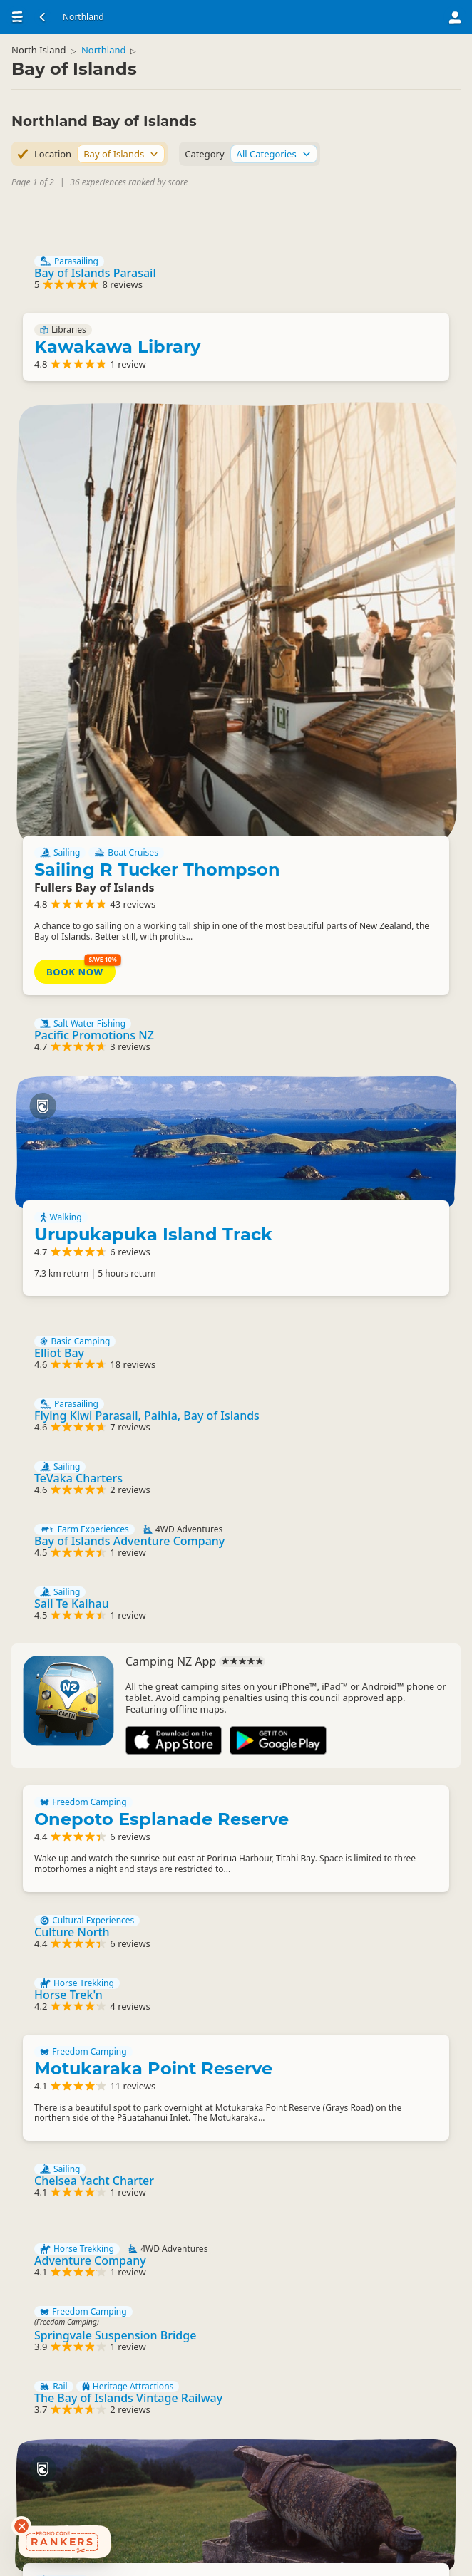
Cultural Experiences (98, 1613)
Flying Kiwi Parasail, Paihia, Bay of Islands (158, 1074)
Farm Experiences (95, 1199)
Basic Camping (86, 994)
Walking (323, 792)
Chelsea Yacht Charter (105, 1891)
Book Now (337, 611)
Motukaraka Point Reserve (165, 1772)
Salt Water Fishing (94, 674)
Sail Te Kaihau (83, 1279)
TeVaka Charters (90, 1143)
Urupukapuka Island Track (358, 817)
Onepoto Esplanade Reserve (173, 1506)
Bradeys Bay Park (125, 2439)
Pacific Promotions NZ (105, 686)
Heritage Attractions (139, 2119)
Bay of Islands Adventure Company (141, 1211)
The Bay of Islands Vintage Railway (140, 2131)
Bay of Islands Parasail (107, 273)
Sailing (322, 432)
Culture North (83, 1625)
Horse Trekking (88, 1682)
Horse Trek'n (80, 1693)
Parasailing (80, 261)
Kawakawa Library (129, 352)
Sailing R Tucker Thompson (345, 466)
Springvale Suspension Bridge (126, 2062)
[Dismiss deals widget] (21, 2526)
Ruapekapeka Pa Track (359, 2257)
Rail (65, 2119)
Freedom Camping (94, 1489)
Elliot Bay (71, 1006)
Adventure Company (102, 1982)
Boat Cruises (389, 432)
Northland (115, 61)
